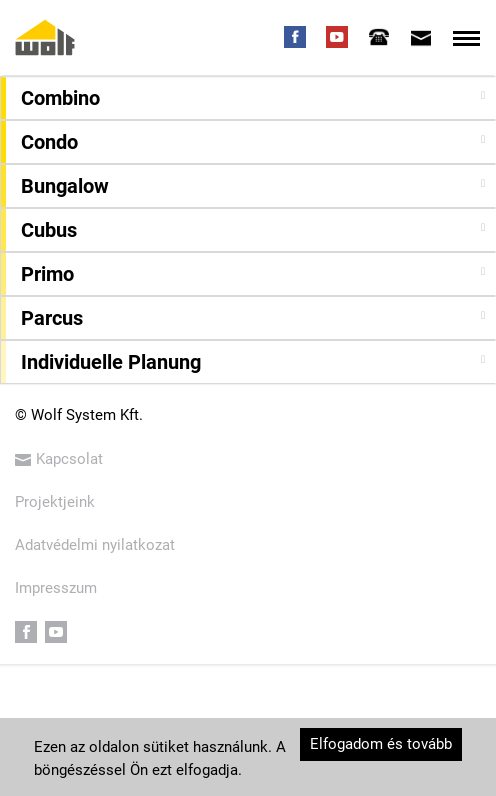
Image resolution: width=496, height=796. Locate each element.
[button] (250, 98)
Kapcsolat (59, 459)
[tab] (379, 37)
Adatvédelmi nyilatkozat (95, 545)
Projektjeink (55, 502)
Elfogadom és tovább (381, 744)
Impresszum (56, 588)
